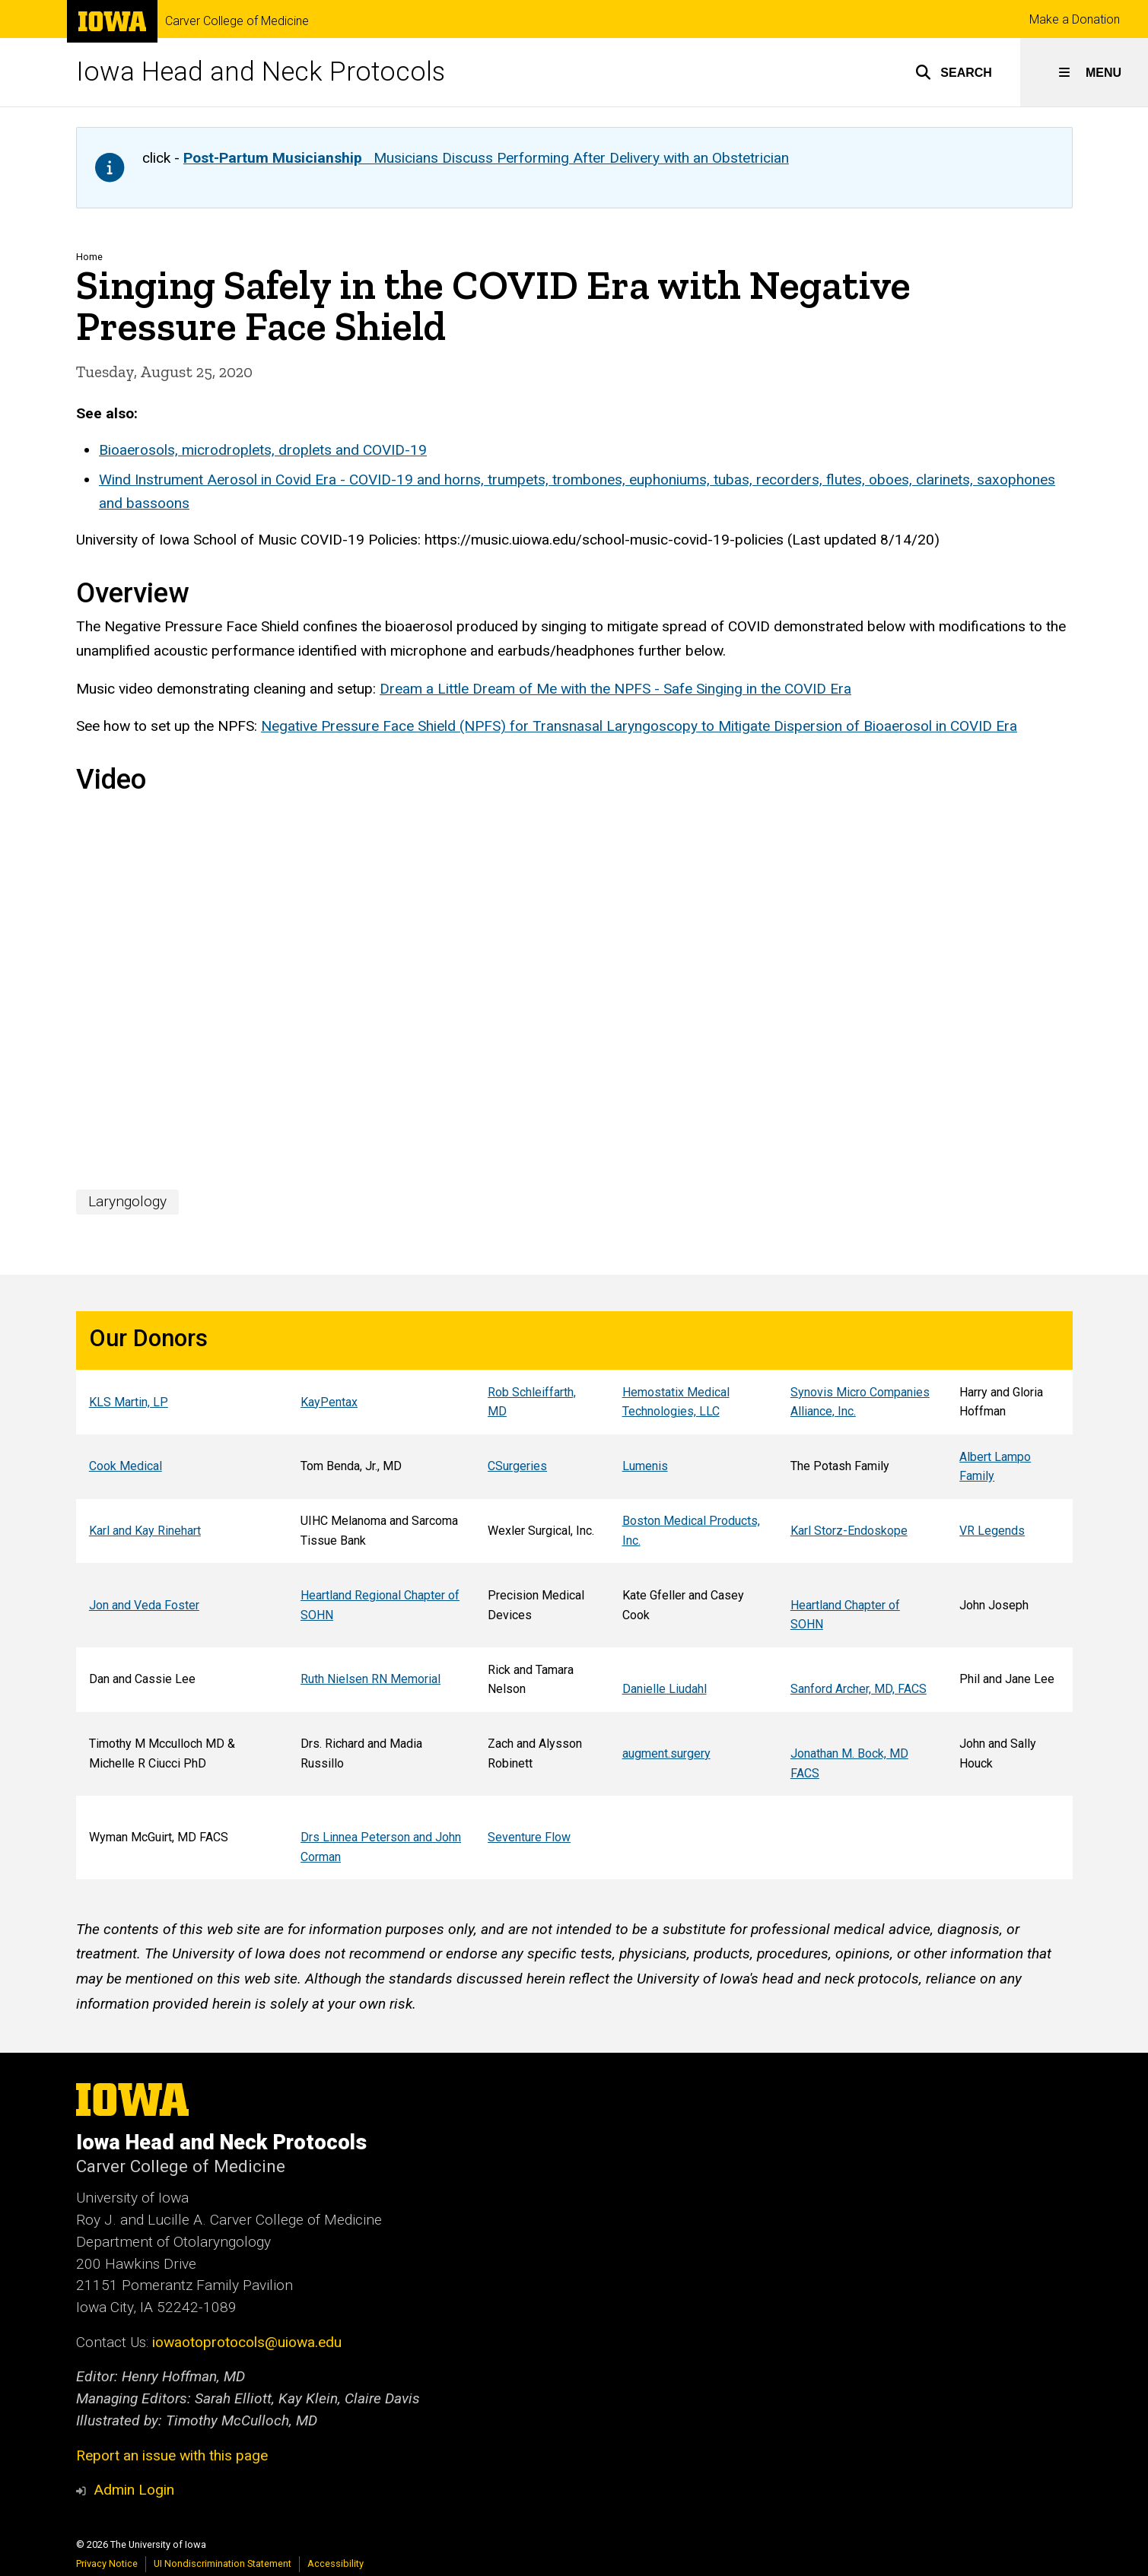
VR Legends (992, 1530)
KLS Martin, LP (127, 1402)
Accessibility (335, 2563)
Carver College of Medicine (237, 21)
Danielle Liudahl (664, 1689)
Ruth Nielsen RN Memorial (370, 1679)
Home (89, 256)
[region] (574, 1595)
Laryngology (127, 1201)
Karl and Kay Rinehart (144, 1530)
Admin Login (134, 2489)
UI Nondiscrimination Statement (222, 2563)
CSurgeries (517, 1467)
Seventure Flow (529, 1837)
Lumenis (644, 1467)
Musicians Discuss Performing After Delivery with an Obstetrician (486, 158)
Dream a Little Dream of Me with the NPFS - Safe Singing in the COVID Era (615, 688)
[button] (953, 72)
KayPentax (329, 1402)
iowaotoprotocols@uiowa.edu (247, 2342)
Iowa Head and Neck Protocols (260, 72)
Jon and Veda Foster (143, 1605)
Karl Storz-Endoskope (848, 1530)
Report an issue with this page (172, 2455)
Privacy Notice (107, 2563)
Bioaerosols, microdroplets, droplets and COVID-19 (263, 450)
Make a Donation (1074, 19)
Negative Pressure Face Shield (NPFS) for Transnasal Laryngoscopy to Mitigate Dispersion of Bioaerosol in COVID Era (639, 726)
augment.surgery (666, 1753)
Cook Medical (124, 1467)
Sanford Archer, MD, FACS (858, 1689)
